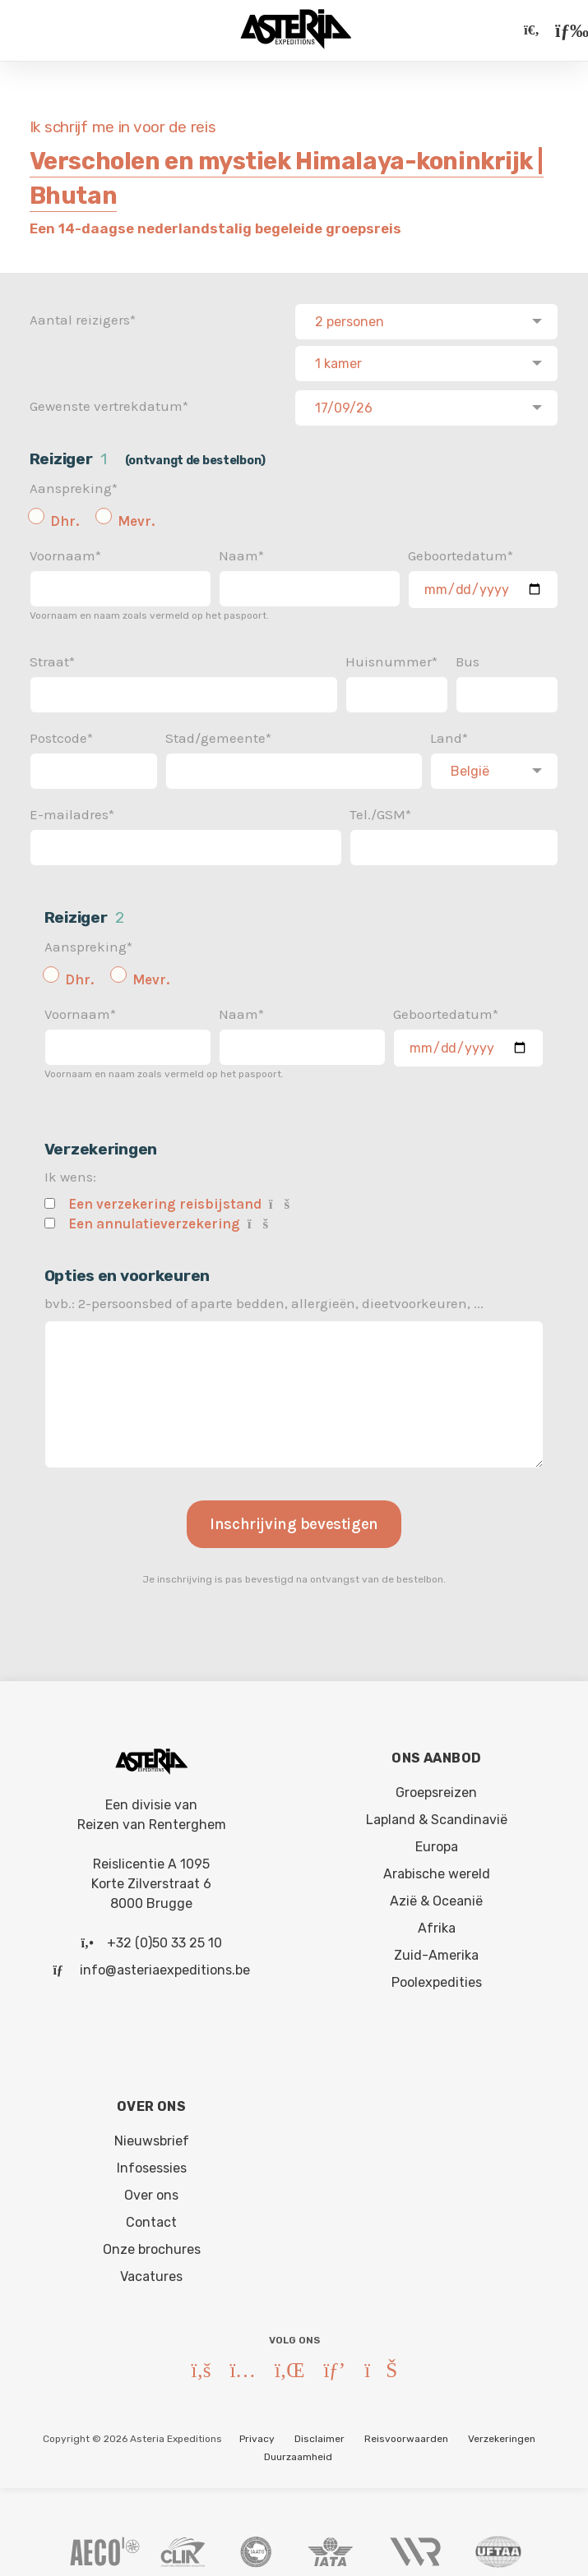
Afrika (437, 1923)
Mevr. (136, 516)
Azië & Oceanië (436, 1896)
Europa (436, 1842)
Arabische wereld (436, 1869)
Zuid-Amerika (436, 1950)
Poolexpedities (436, 1977)
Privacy (257, 2434)
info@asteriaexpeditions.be (165, 1965)
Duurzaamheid (298, 2452)
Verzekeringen (501, 2434)
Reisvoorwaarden (406, 2434)
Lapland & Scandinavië (436, 1815)
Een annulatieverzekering (154, 1218)
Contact (151, 2217)
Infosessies (152, 2163)
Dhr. (64, 516)
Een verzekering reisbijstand (165, 1199)
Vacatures (151, 2271)
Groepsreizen (436, 1787)
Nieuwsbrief (151, 2136)
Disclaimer (319, 2434)
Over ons (151, 2190)
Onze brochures (152, 2244)
